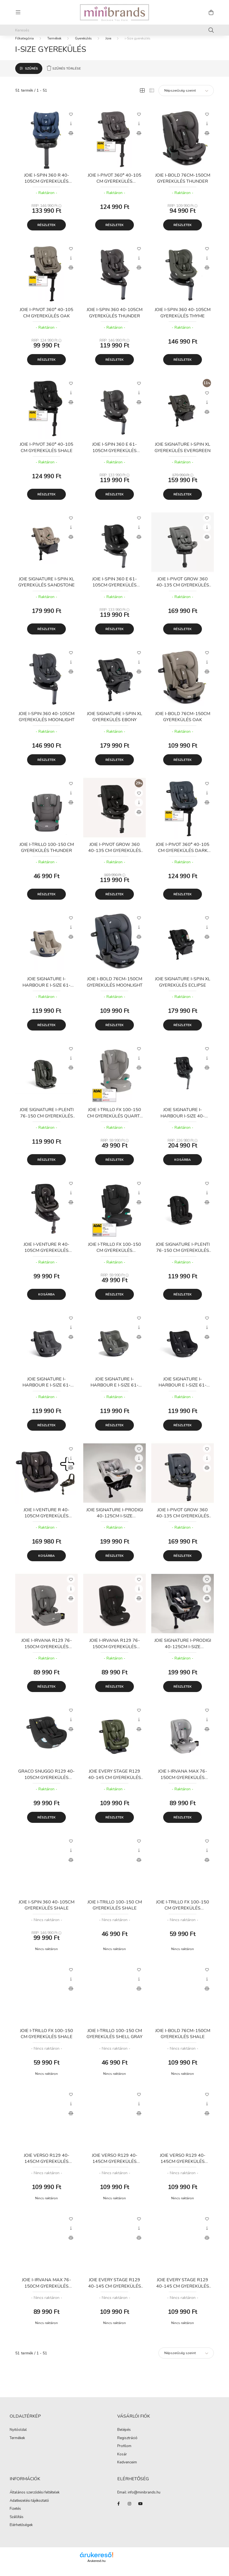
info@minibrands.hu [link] (144, 2500)
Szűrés (31, 76)
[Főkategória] (24, 46)
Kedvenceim (127, 2470)
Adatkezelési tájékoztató (29, 2508)
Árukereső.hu (96, 2568)
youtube (140, 2511)
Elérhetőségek (21, 2532)
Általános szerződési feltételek (34, 2500)
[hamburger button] (18, 12)
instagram (129, 2511)
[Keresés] (114, 30)
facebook (118, 2511)
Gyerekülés (83, 46)
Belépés (124, 2438)
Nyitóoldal (18, 2438)
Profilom (124, 2454)
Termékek (54, 46)
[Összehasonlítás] (71, 141)
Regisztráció (127, 2446)
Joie (108, 46)
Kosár (122, 2462)
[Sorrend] (186, 98)
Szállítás (17, 2524)
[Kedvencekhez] (71, 122)
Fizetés (15, 2516)
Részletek (46, 233)
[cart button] (211, 12)
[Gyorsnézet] (71, 132)
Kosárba (182, 1167)
